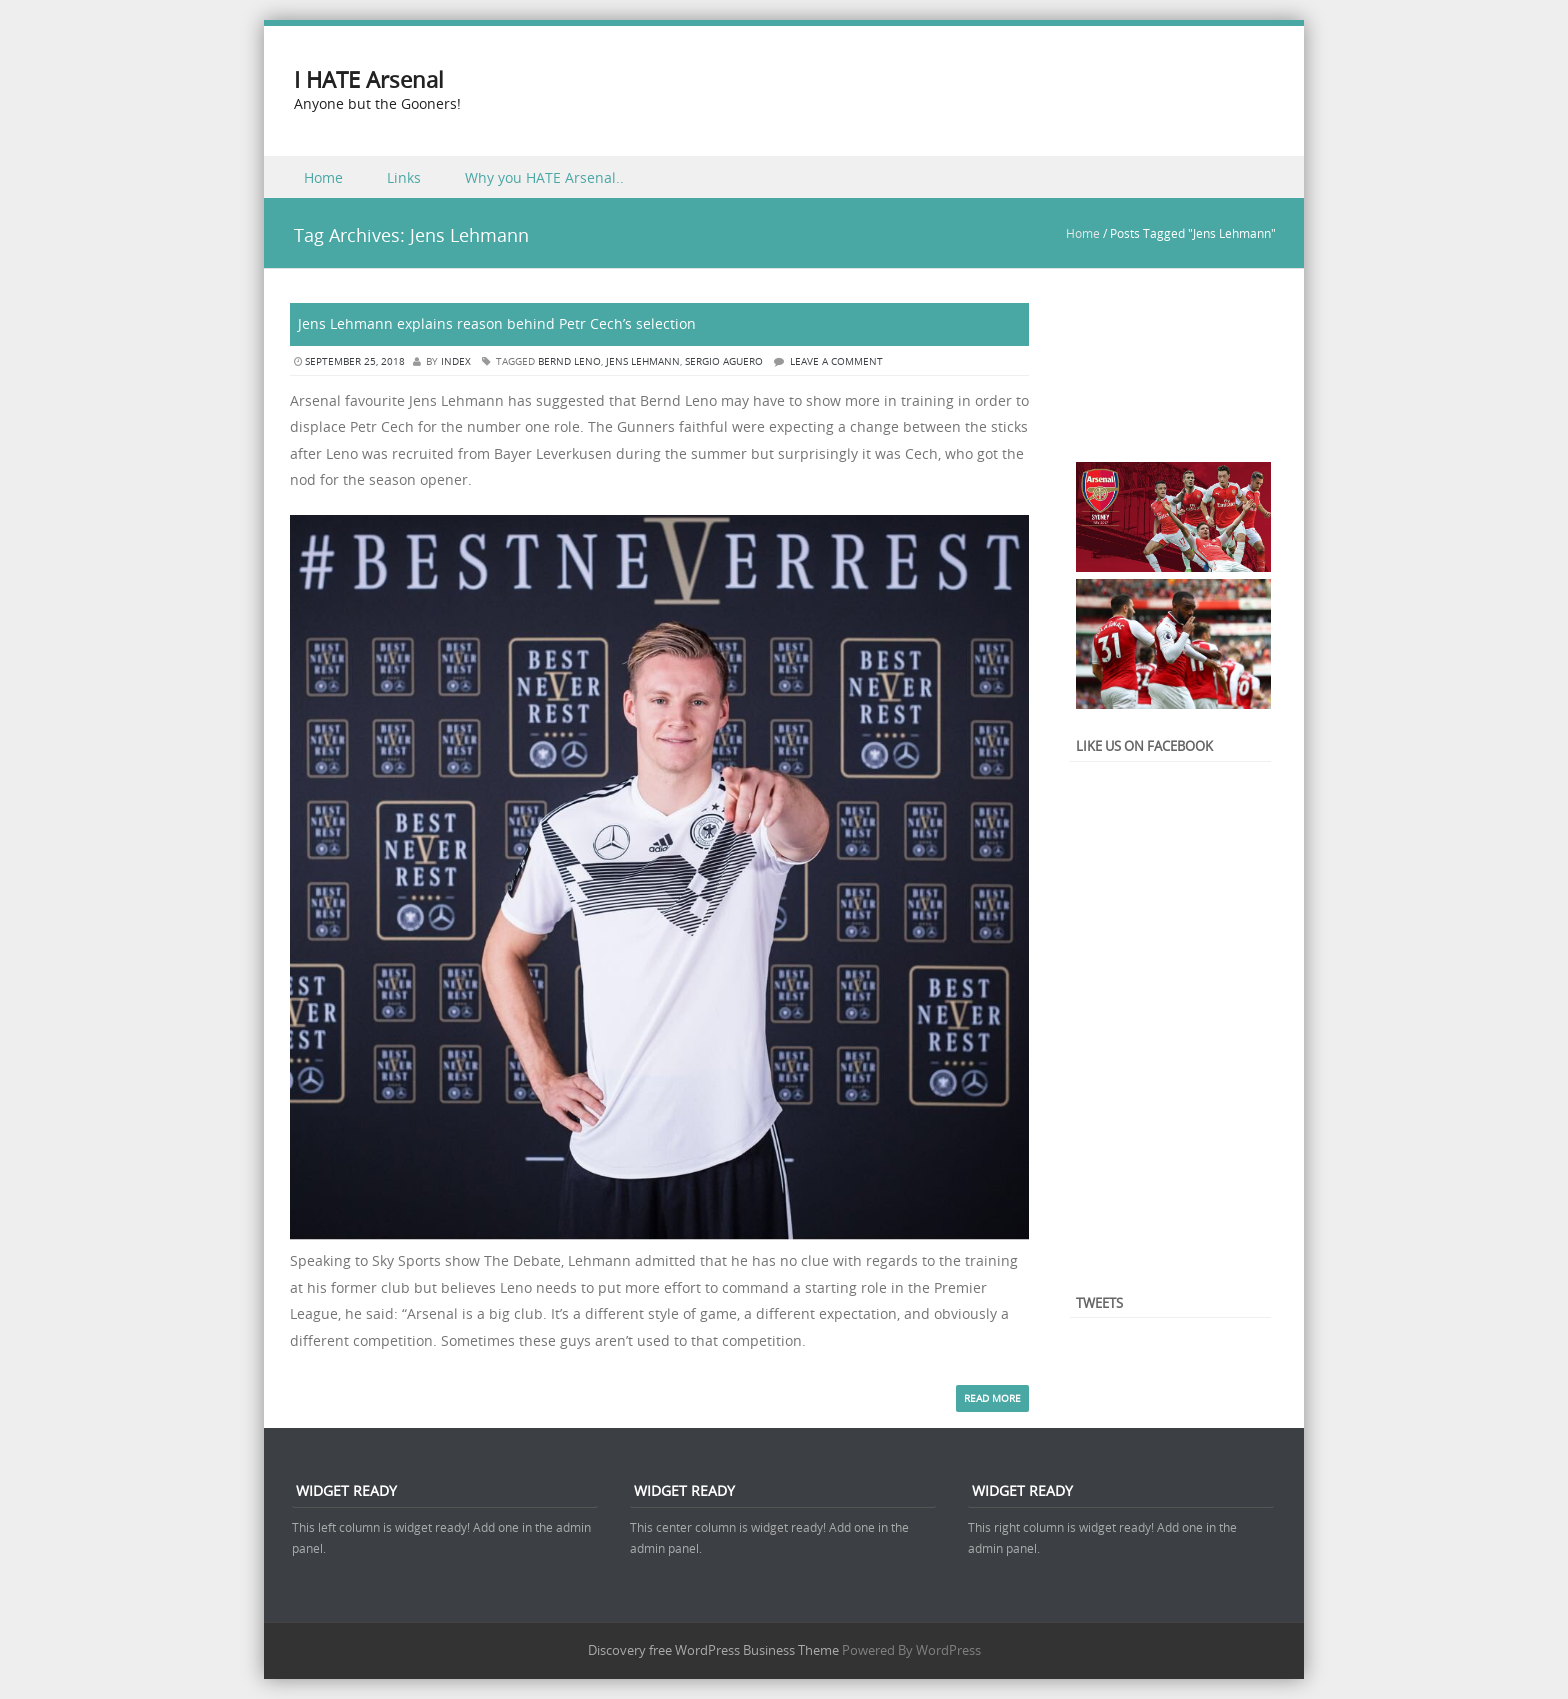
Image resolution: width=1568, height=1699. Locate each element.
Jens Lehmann (643, 361)
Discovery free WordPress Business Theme (713, 1650)
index (456, 361)
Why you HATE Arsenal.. (544, 177)
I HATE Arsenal (369, 79)
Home (323, 177)
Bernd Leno (569, 361)
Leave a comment (836, 361)
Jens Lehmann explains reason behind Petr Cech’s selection (497, 323)
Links (404, 177)
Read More (992, 1398)
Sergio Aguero (724, 361)
